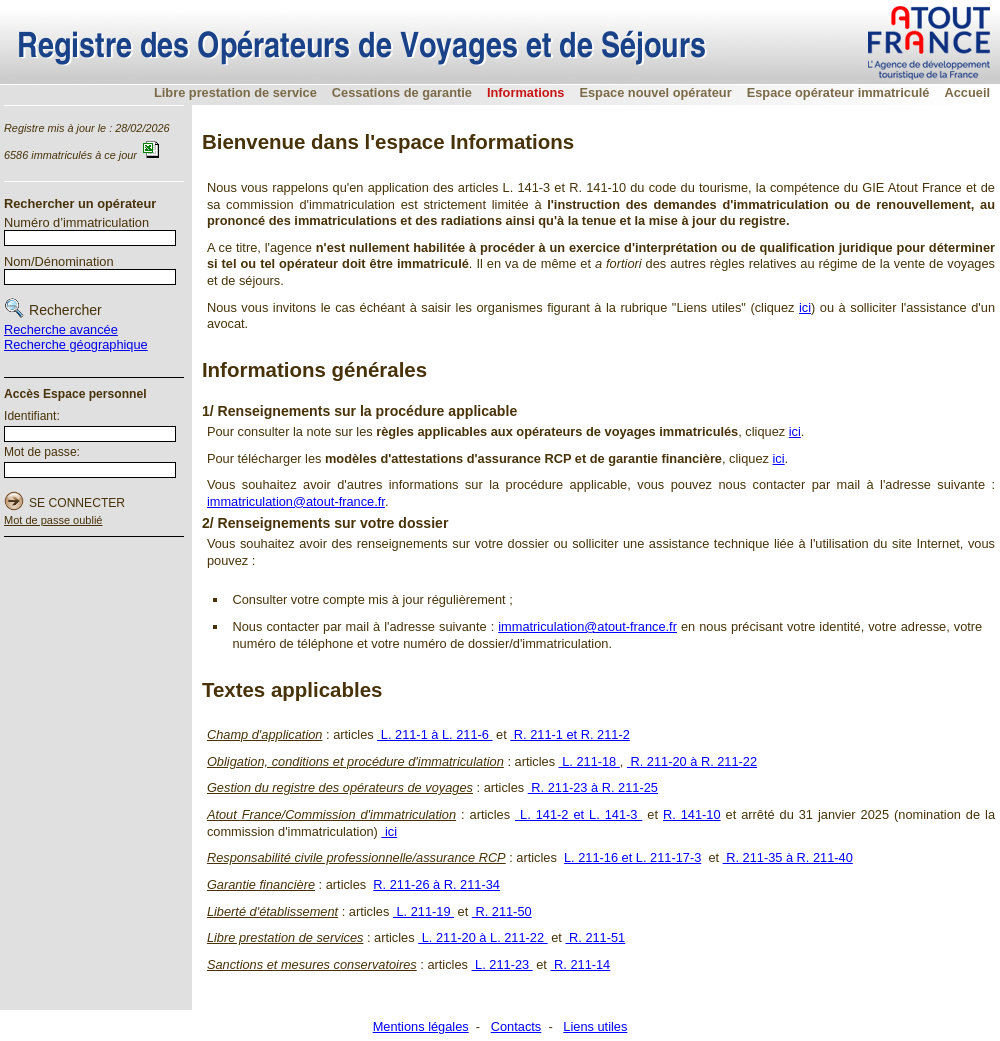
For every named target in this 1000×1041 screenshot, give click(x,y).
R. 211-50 (502, 911)
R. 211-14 (580, 964)
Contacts (516, 1026)
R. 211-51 (595, 937)
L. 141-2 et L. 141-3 (578, 814)
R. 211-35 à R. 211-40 (788, 857)
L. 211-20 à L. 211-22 (483, 937)
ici (805, 307)
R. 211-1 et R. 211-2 (570, 734)
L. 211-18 (589, 761)
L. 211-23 (502, 964)
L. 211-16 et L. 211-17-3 (632, 857)
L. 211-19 (423, 911)
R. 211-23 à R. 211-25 (593, 787)
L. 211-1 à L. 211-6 (434, 734)
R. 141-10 (692, 814)
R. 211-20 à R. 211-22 (692, 761)
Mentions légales (421, 1026)
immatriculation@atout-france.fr (296, 501)
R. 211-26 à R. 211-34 (436, 884)
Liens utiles (595, 1026)
